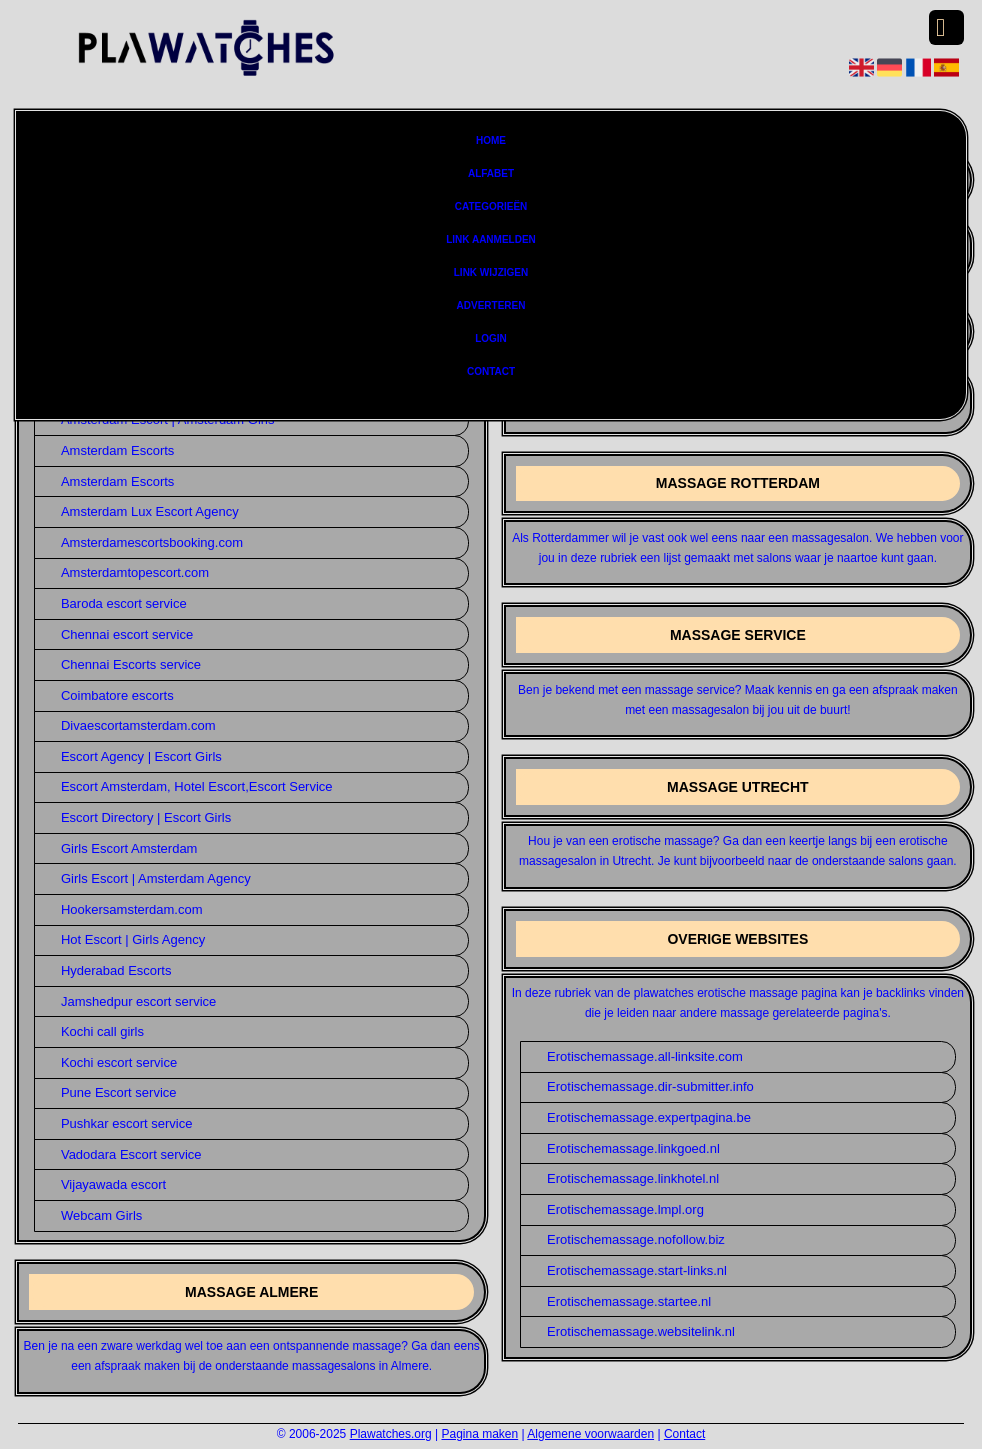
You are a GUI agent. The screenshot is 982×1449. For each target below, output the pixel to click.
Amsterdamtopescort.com (135, 572)
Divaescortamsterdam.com (138, 725)
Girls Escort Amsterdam (129, 848)
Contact (491, 371)
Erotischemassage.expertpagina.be (649, 1117)
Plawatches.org (391, 1434)
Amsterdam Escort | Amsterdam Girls (168, 419)
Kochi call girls (102, 1031)
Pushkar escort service (127, 1123)
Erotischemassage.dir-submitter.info (650, 1086)
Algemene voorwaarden (590, 1434)
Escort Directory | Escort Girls (146, 817)
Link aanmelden (491, 239)
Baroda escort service (124, 603)
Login (491, 338)
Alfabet (491, 173)
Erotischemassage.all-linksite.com (645, 1056)
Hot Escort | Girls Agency (133, 939)
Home (491, 140)
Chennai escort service (127, 634)
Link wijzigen (491, 272)
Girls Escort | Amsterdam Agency (156, 878)
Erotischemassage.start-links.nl (637, 1270)
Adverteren (491, 305)
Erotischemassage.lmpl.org (625, 1209)
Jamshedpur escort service (138, 1001)
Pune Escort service (119, 1092)
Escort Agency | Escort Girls (141, 756)
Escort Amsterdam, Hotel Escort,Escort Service (197, 786)
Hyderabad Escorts (116, 970)
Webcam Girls (101, 1215)
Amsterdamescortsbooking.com (152, 542)
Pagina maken (479, 1434)
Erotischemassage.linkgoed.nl (633, 1148)
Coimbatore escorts (117, 695)
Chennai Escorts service (131, 664)
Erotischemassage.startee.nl (629, 1301)
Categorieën (491, 206)
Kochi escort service (119, 1062)
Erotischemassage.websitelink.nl (641, 1331)
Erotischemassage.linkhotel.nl (633, 1178)
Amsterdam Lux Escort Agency (150, 511)
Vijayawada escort (113, 1184)
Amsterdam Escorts (117, 450)
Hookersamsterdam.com (132, 909)
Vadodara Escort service (131, 1154)
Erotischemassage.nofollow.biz (636, 1239)
